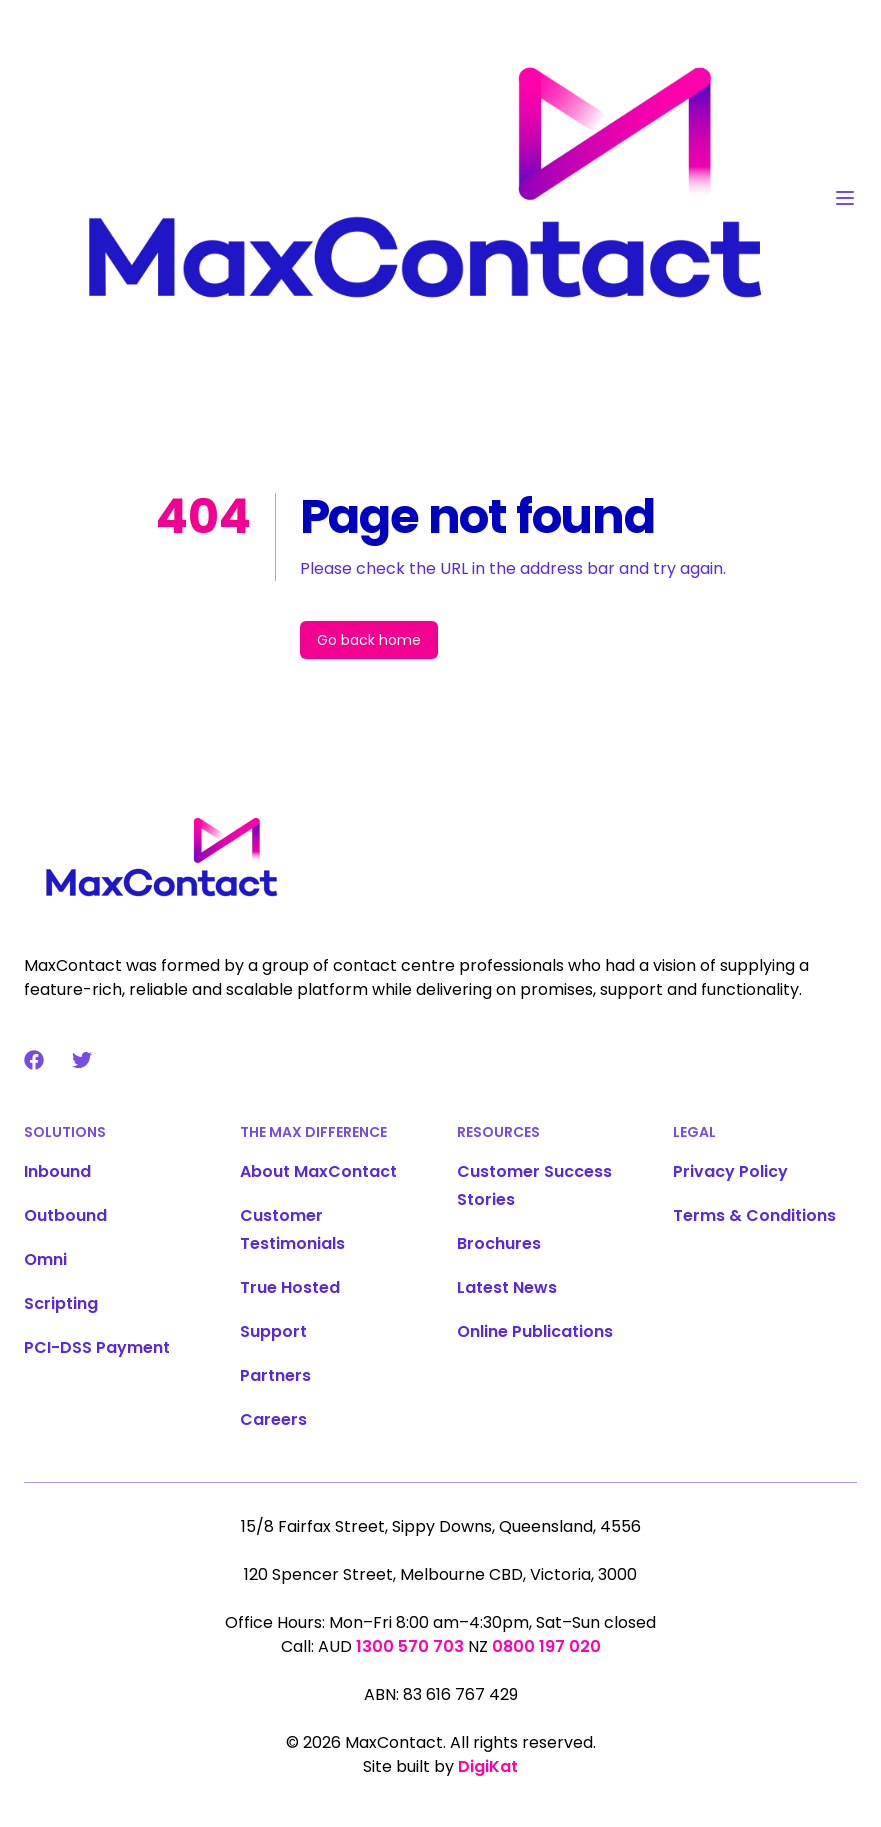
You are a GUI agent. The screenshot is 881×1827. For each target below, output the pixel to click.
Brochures (499, 1243)
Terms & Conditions (754, 1215)
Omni (45, 1259)
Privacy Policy (730, 1171)
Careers (273, 1419)
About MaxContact (318, 1171)
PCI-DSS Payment (97, 1347)
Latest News (507, 1287)
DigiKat (488, 1766)
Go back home (369, 640)
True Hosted (290, 1287)
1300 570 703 (410, 1646)
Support (273, 1331)
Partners (275, 1375)
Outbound (65, 1215)
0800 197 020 (546, 1646)
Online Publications (535, 1331)
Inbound (57, 1171)
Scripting (61, 1303)
